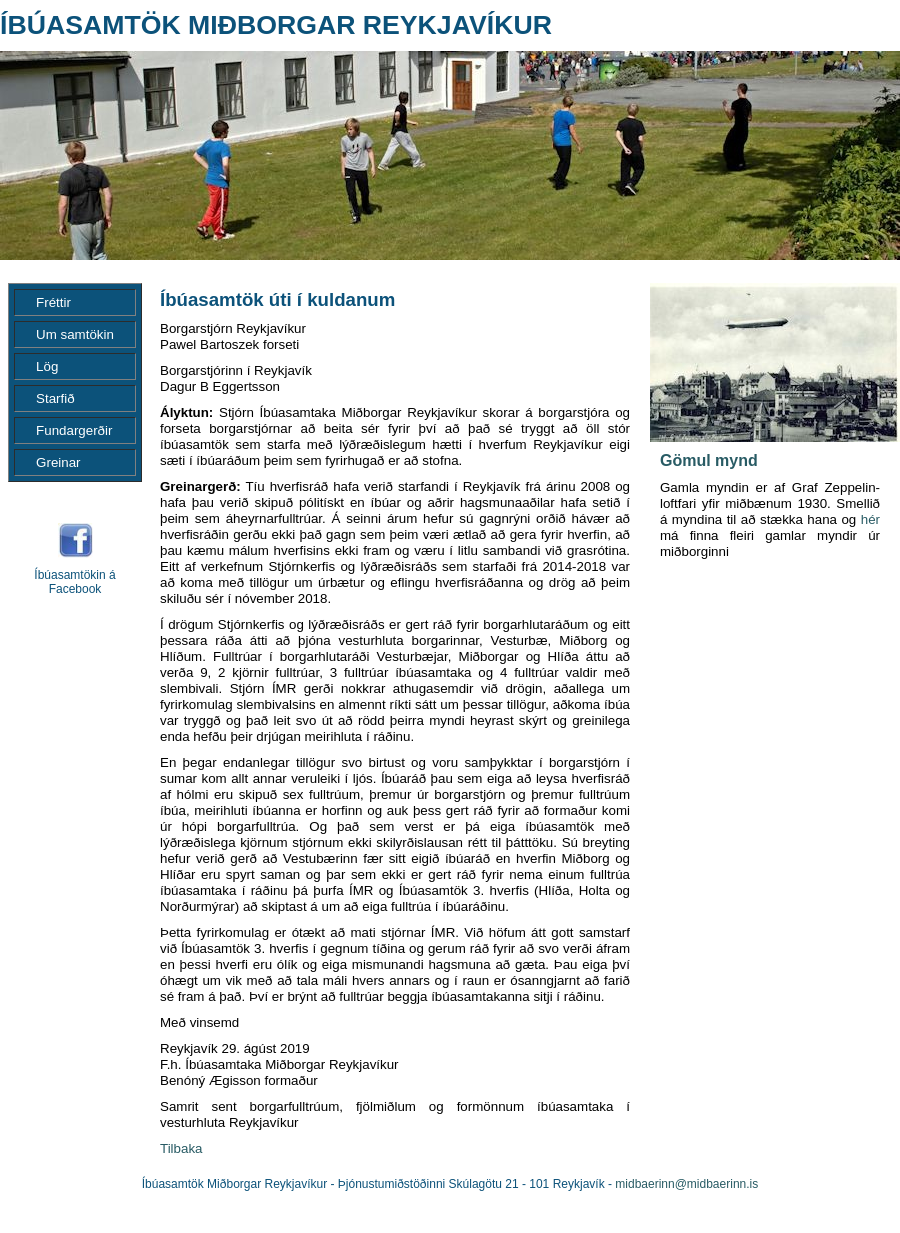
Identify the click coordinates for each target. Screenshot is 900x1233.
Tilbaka (181, 1148)
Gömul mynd (709, 460)
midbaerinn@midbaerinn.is (686, 1184)
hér (870, 519)
